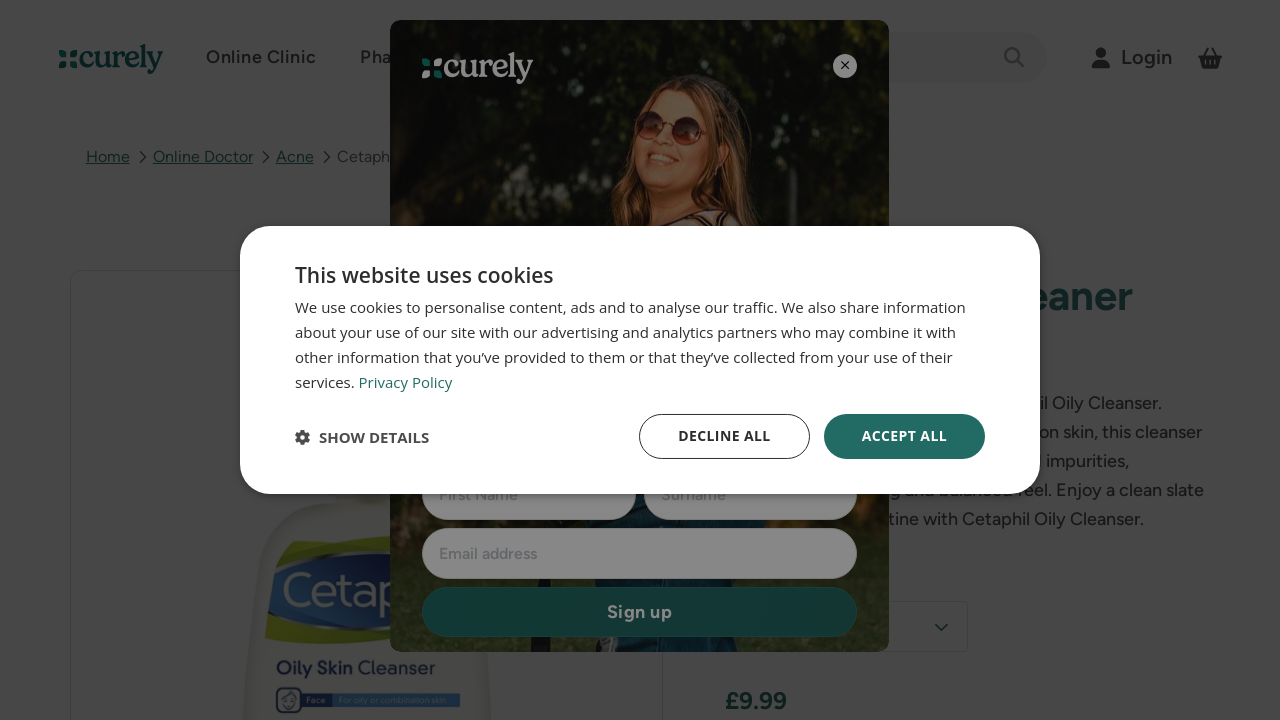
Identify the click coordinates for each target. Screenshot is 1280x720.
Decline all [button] (724, 435)
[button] (362, 437)
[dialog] (640, 360)
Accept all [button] (904, 435)
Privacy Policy (406, 382)
